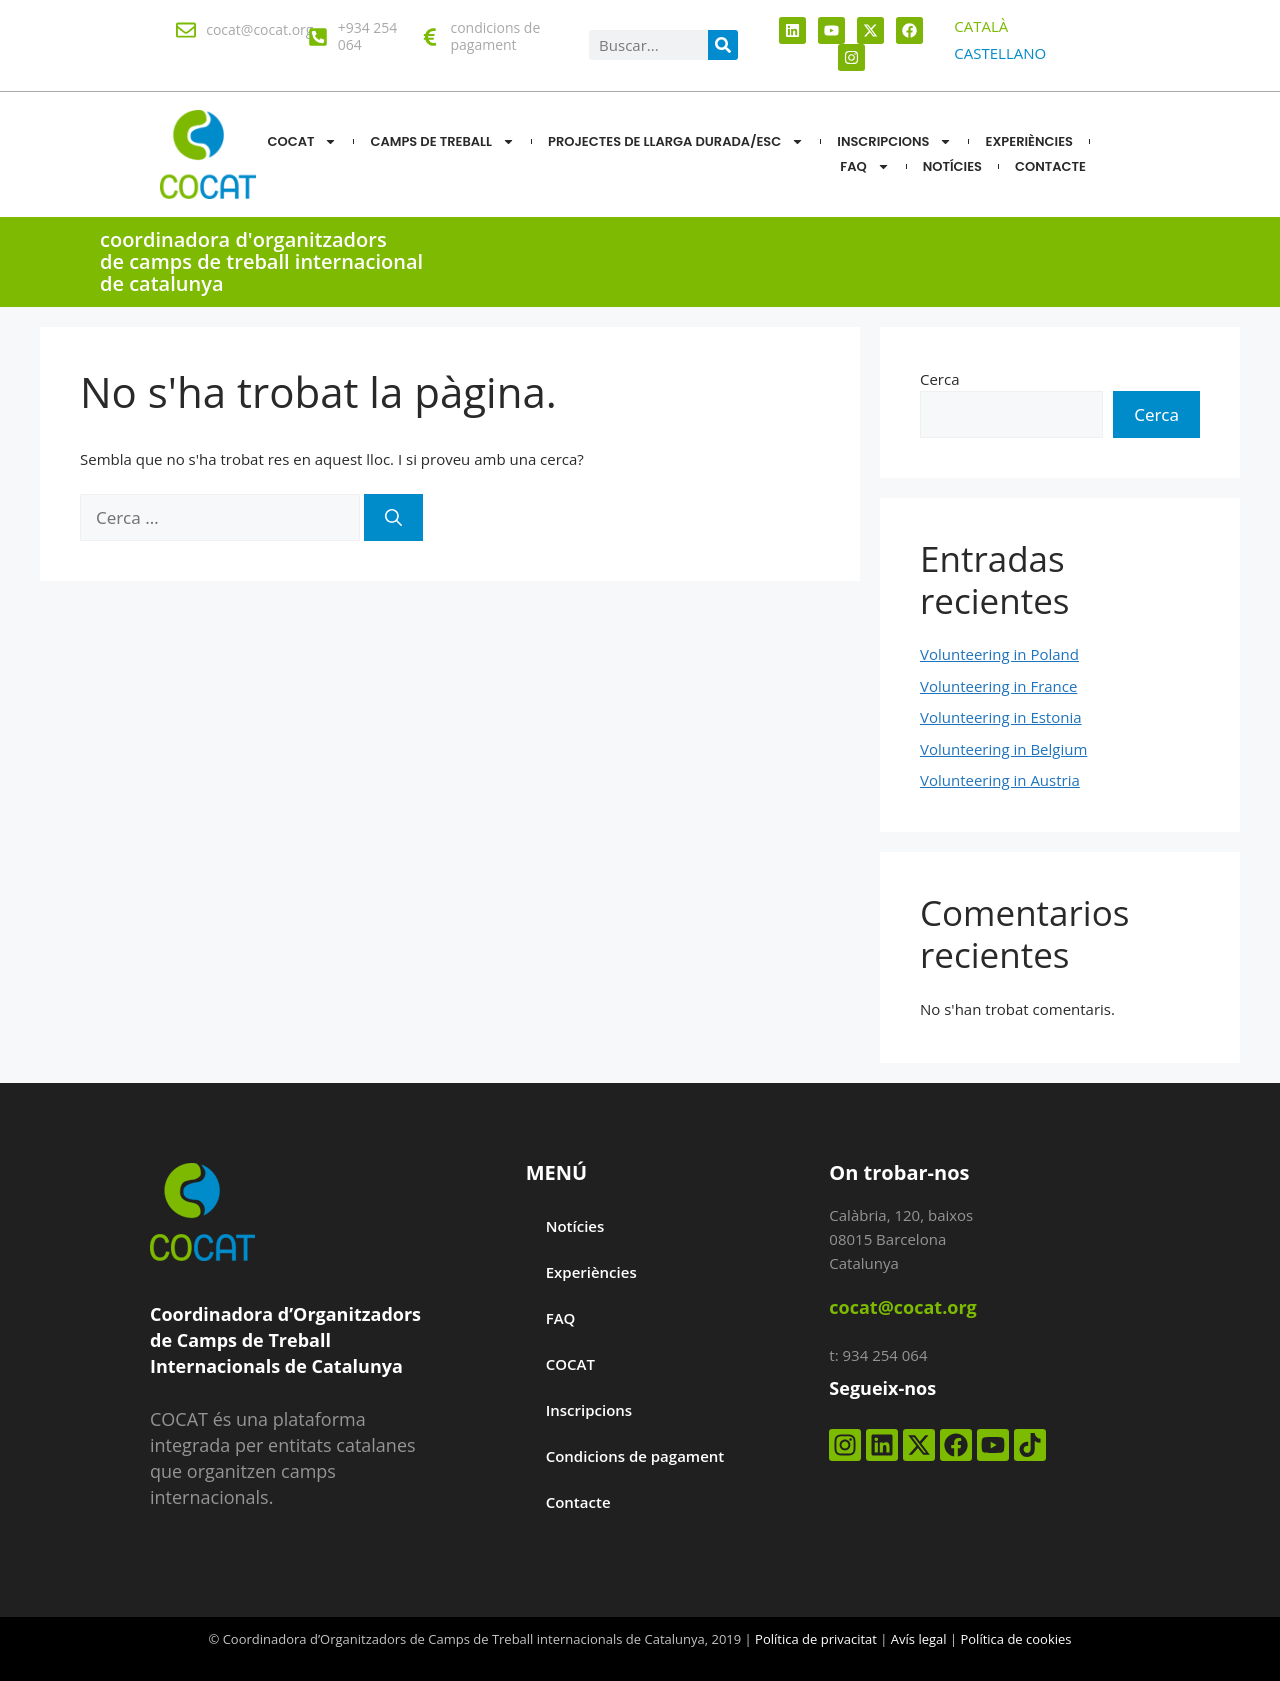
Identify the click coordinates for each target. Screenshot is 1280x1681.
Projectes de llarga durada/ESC (676, 141)
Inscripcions (894, 141)
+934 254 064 (368, 36)
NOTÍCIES (952, 166)
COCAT (302, 141)
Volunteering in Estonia (1001, 717)
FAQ (864, 166)
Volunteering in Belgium (1003, 749)
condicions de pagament (495, 36)
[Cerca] (393, 518)
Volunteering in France (998, 686)
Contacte (578, 1502)
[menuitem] (981, 26)
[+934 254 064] (318, 37)
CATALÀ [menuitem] (981, 26)
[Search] (723, 45)
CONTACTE (1050, 166)
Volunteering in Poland (999, 654)
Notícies (575, 1226)
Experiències (1029, 141)
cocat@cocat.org (259, 29)
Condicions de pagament (635, 1456)
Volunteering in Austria (1000, 780)
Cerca (940, 379)
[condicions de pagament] (430, 37)
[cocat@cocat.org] (186, 30)
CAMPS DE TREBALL (442, 141)
